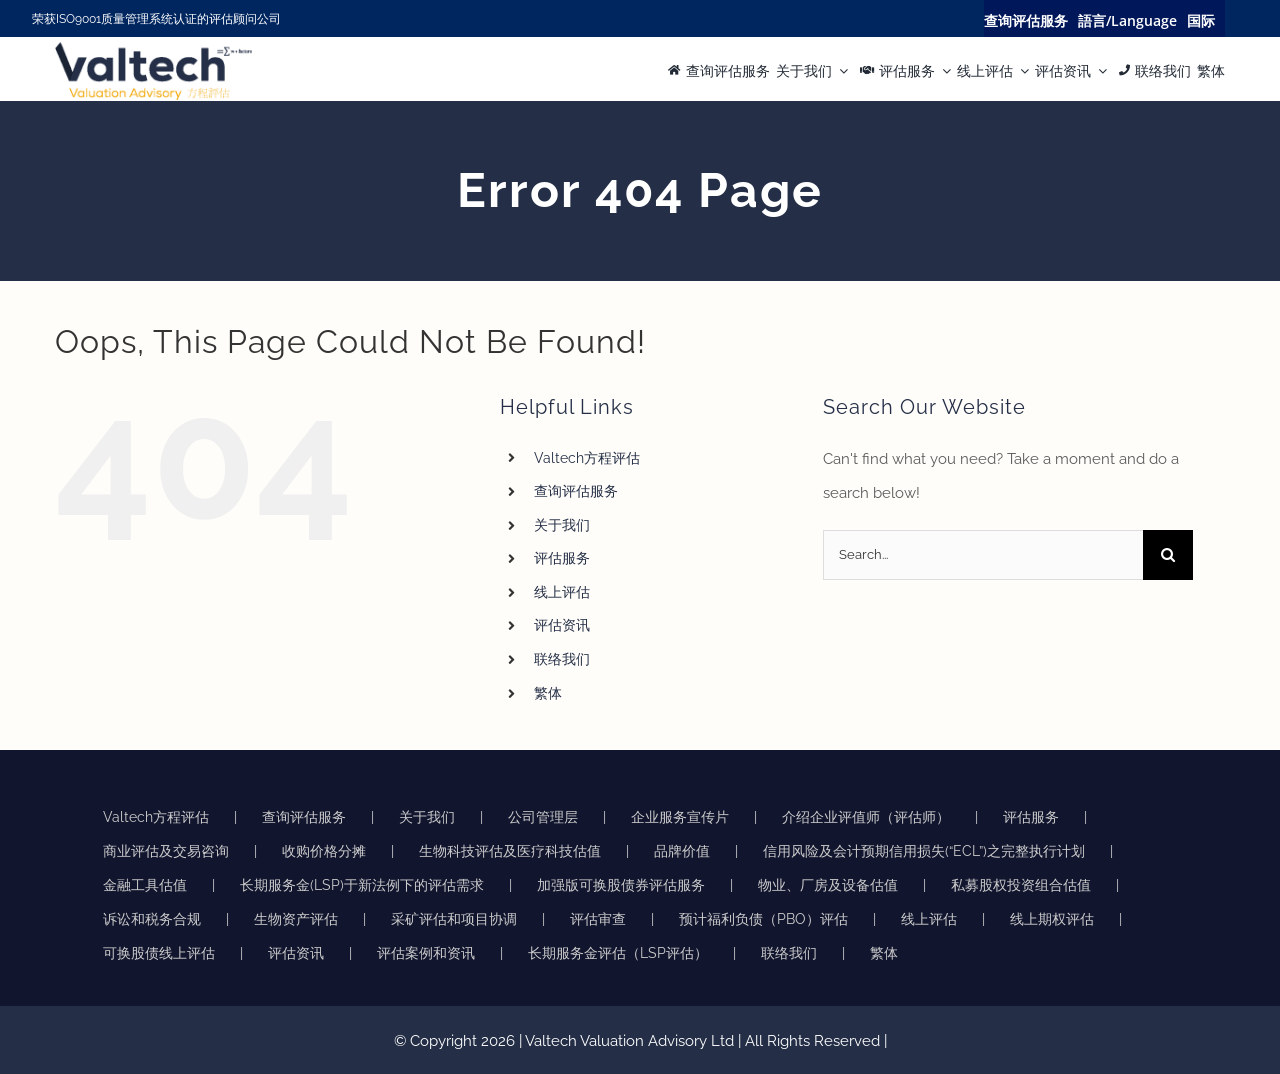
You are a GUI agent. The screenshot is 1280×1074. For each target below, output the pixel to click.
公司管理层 (543, 817)
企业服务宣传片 (680, 817)
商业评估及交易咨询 (166, 851)
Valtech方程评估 (587, 458)
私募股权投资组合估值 (1021, 885)
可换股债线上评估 (159, 953)
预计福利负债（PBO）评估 (763, 919)
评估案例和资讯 (426, 953)
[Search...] (983, 555)
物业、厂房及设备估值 (828, 885)
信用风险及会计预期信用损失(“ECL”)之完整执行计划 (924, 851)
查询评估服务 (576, 491)
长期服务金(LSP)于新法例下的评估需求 (362, 885)
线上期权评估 (1052, 919)
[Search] (1168, 555)
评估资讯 (562, 625)
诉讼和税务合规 (152, 919)
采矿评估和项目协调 (454, 919)
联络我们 (562, 659)
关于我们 (562, 525)
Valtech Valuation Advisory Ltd (631, 1041)
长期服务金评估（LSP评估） (618, 953)
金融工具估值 (145, 885)
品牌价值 (682, 851)
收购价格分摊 (324, 851)
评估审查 (598, 919)
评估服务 (562, 558)
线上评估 (562, 592)
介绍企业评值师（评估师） (866, 817)
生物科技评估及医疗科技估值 (510, 851)
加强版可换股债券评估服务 (621, 885)
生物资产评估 (296, 919)
